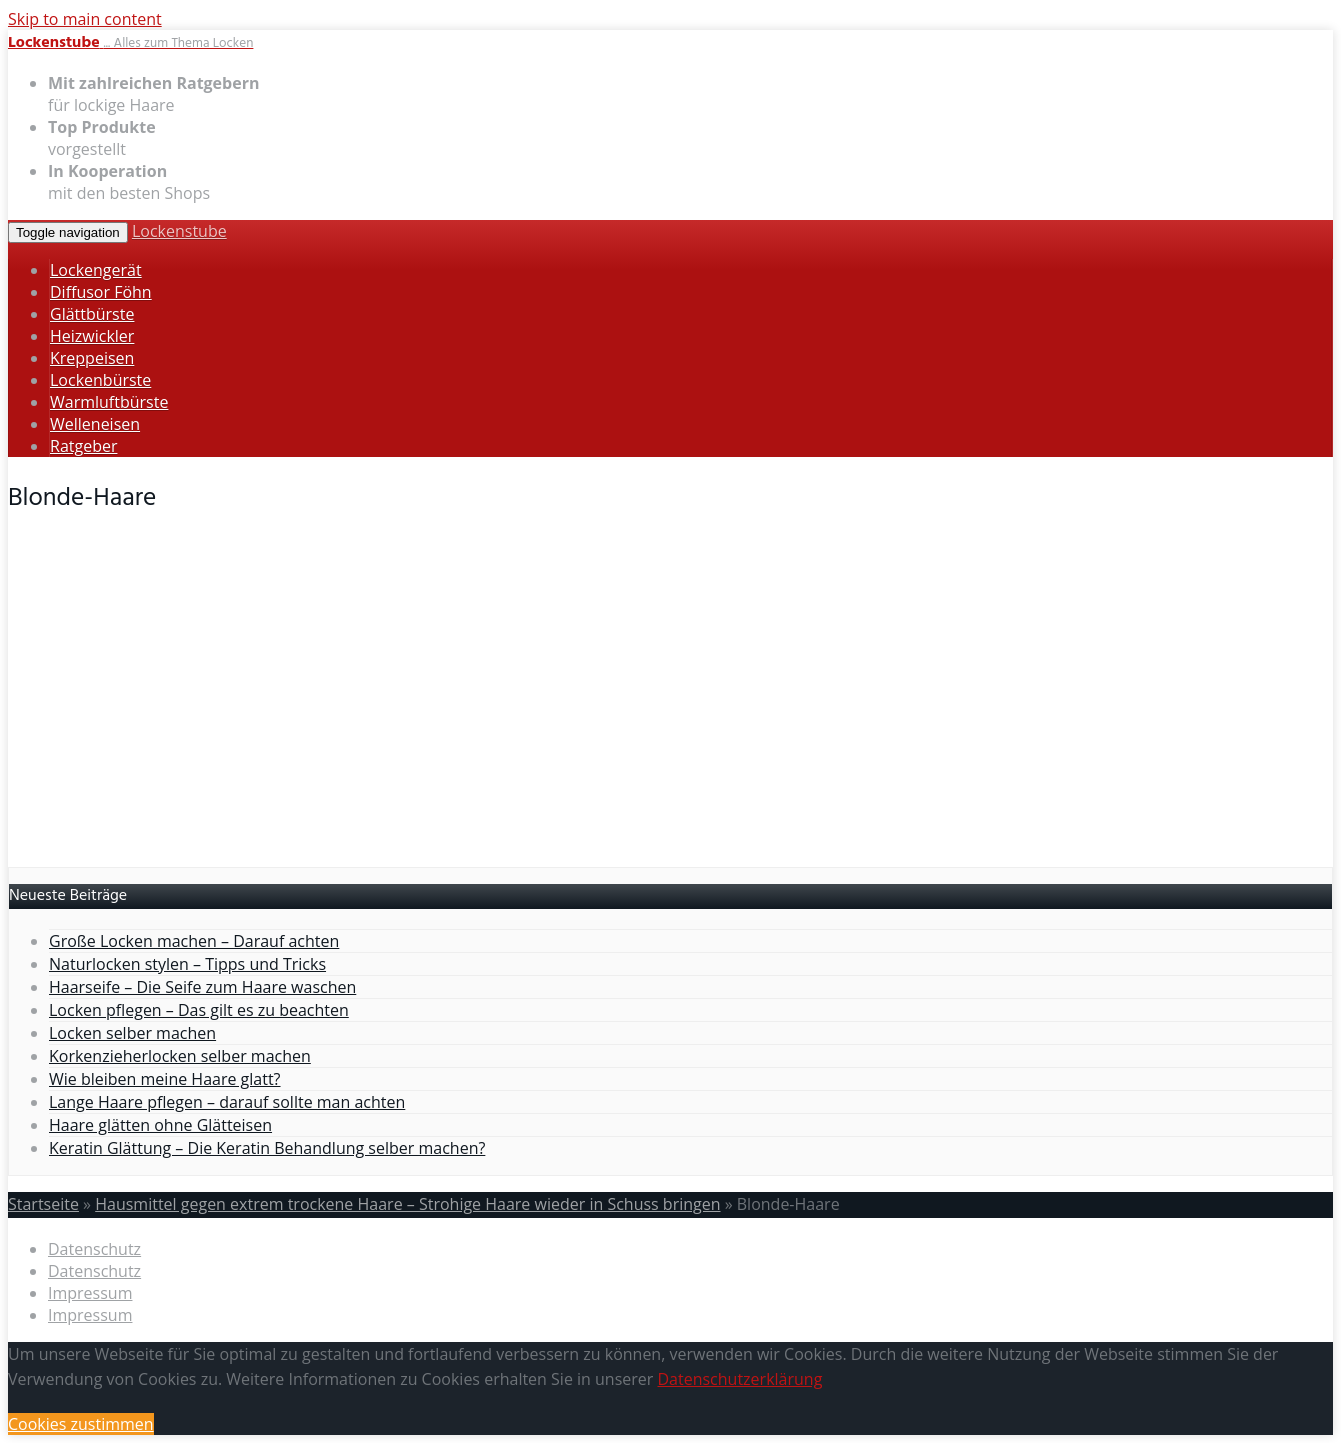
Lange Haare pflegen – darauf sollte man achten (227, 1102)
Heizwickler (92, 336)
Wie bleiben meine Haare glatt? (165, 1079)
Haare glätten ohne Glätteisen (160, 1125)
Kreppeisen (92, 358)
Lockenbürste (100, 380)
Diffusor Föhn (101, 292)
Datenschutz (94, 1249)
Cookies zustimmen (81, 1424)
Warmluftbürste (109, 402)
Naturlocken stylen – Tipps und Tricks (187, 964)
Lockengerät (96, 270)
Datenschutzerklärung (739, 1379)
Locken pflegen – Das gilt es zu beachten (199, 1010)
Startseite (43, 1204)
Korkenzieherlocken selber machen (180, 1056)
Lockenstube (179, 231)
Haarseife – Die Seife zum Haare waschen (202, 987)
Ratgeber (83, 446)
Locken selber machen (132, 1033)
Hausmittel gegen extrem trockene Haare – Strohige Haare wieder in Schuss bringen (407, 1204)
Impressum (90, 1293)
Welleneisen (95, 424)
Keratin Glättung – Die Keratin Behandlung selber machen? (267, 1148)
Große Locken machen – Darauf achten (194, 941)
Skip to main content (85, 19)
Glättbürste (92, 314)
